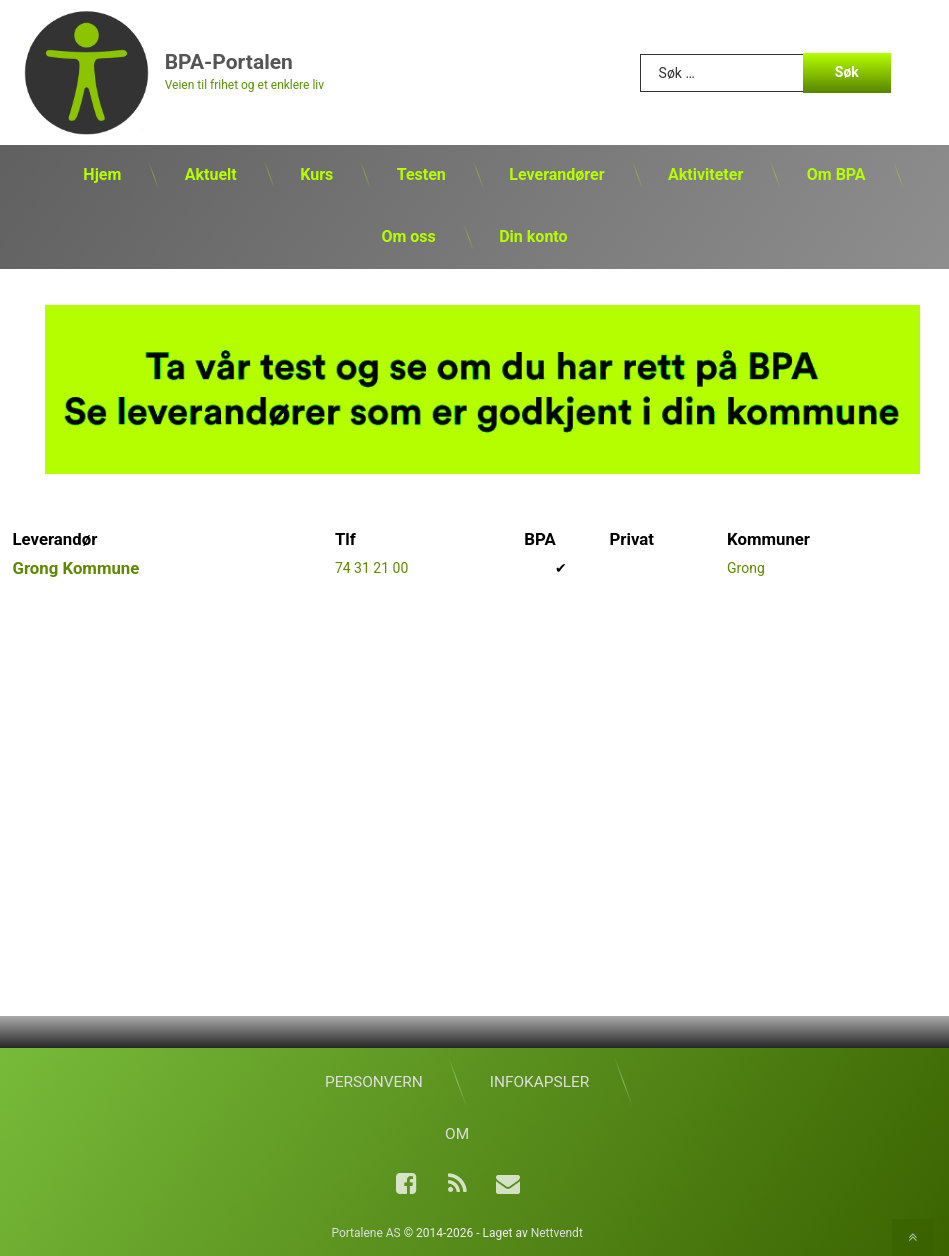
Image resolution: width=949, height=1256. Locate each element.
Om (457, 1134)
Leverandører (556, 174)
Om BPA (836, 174)
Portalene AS (365, 1233)
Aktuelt (211, 174)
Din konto (533, 236)
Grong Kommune (75, 568)
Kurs (316, 174)
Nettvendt (557, 1233)
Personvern (374, 1082)
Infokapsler (539, 1082)
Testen (421, 174)
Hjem (102, 174)
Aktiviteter (705, 174)
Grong (746, 568)
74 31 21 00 (371, 568)
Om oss (408, 236)
